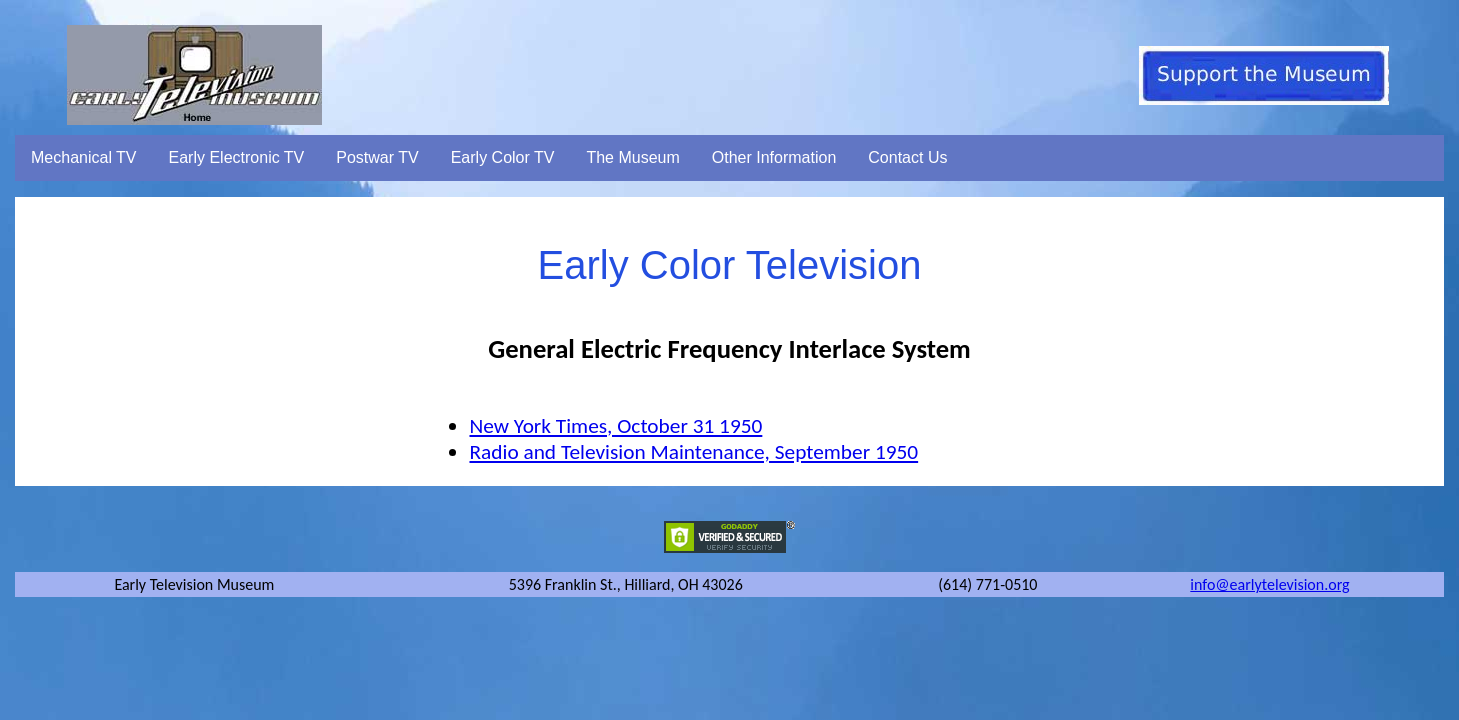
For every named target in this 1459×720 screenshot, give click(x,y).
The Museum (632, 157)
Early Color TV (503, 157)
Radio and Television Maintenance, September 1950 (693, 452)
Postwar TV (377, 157)
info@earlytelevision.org (1269, 584)
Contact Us (907, 157)
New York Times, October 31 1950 (615, 426)
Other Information (774, 157)
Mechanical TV (84, 157)
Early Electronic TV (237, 157)
